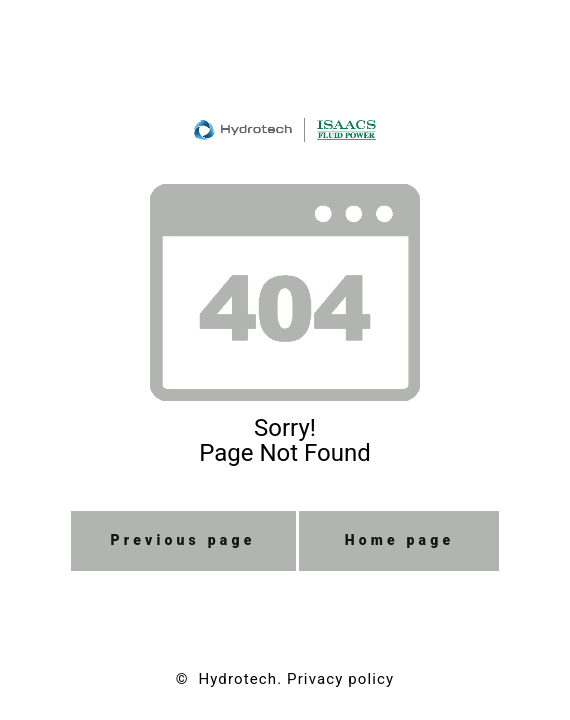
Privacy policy (340, 679)
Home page (400, 540)
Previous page (183, 540)
